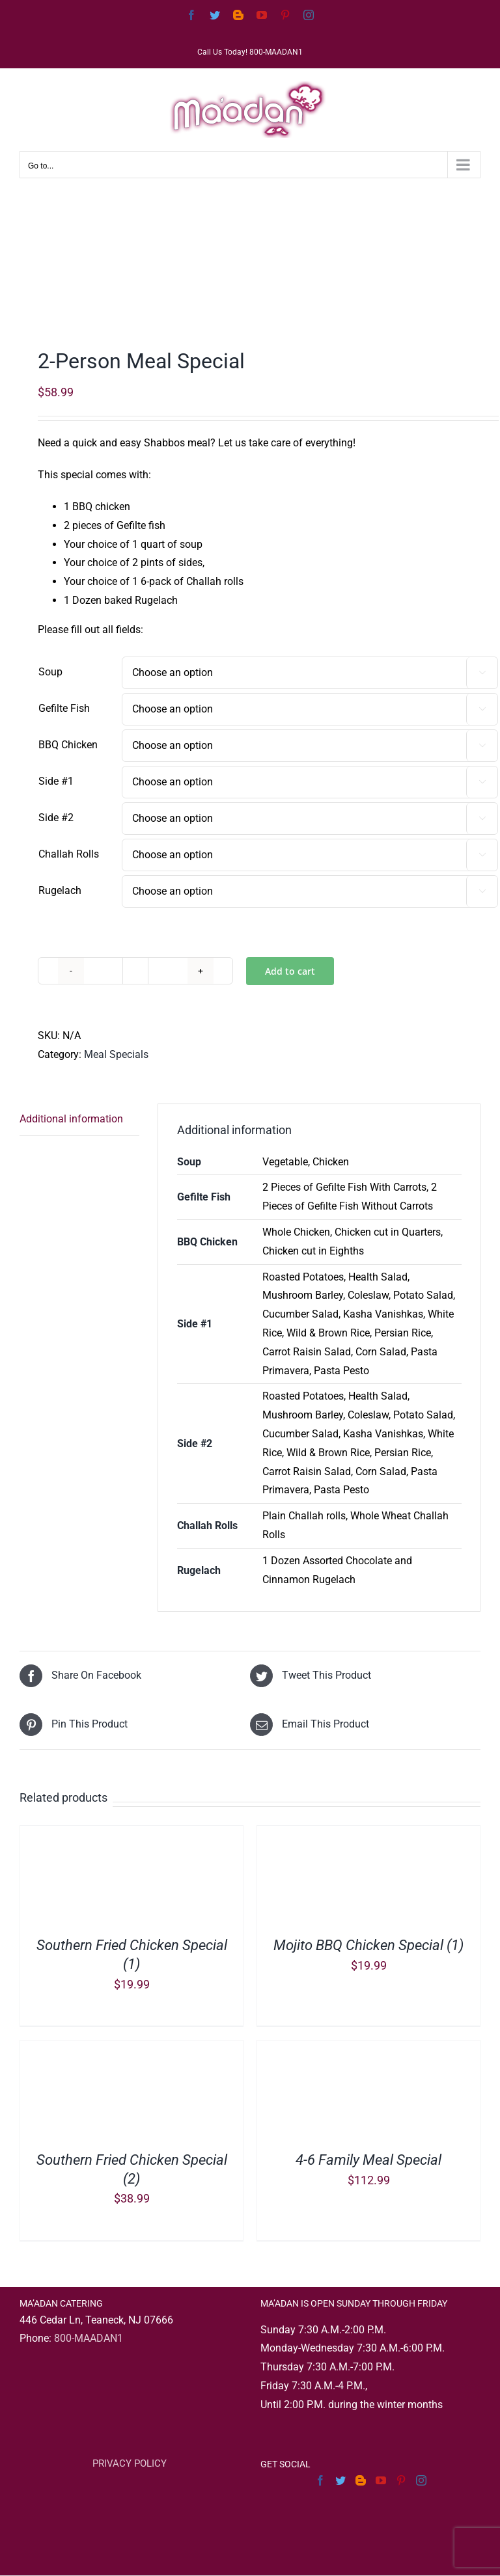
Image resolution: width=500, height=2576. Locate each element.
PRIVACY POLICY (129, 2463)
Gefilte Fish (64, 708)
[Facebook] (320, 2480)
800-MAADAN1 (88, 2338)
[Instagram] (421, 2480)
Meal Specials (116, 1054)
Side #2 (56, 817)
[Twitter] (340, 2480)
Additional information (71, 1119)
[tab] (79, 1120)
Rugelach (59, 890)
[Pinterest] (401, 2480)
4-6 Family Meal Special (368, 2160)
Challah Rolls (68, 854)
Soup (50, 672)
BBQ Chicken (68, 745)
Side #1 (56, 781)
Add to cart (290, 971)
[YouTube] (381, 2480)
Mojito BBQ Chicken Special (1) (368, 1945)
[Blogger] (360, 2480)
